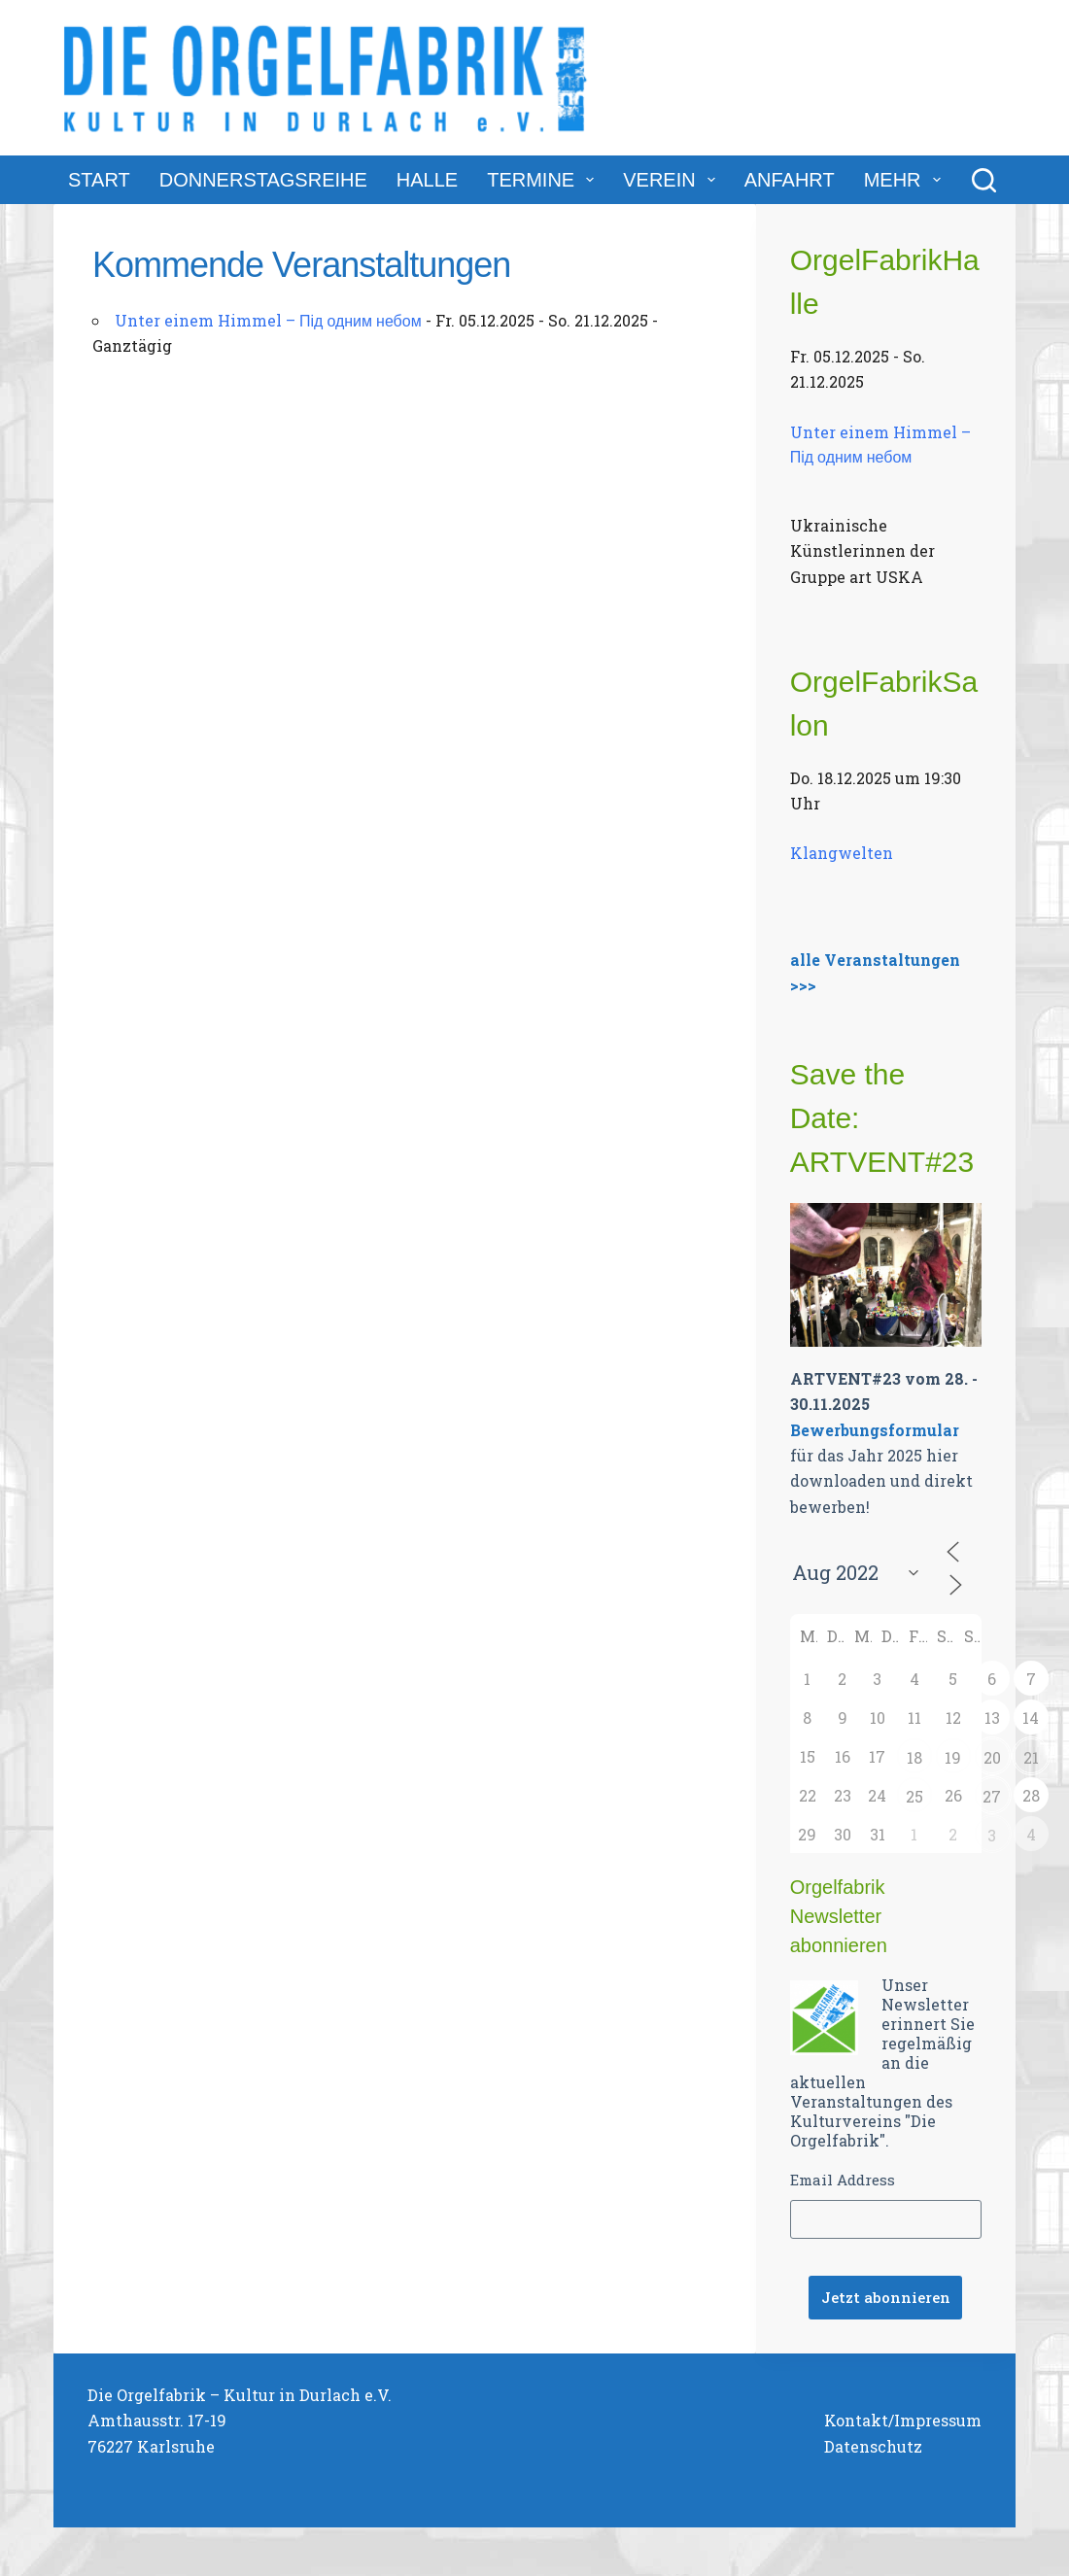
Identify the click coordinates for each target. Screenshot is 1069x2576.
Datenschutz (873, 2446)
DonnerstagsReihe (263, 179)
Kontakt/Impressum (903, 2420)
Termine (544, 179)
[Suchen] (984, 180)
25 (914, 1796)
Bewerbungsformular (874, 1430)
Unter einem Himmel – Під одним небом (268, 320)
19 (953, 1757)
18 (914, 1757)
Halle (427, 179)
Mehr (906, 179)
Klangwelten (841, 852)
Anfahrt (789, 179)
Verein (672, 179)
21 (1031, 1757)
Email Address (842, 2179)
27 (992, 1796)
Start (99, 179)
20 (992, 1757)
